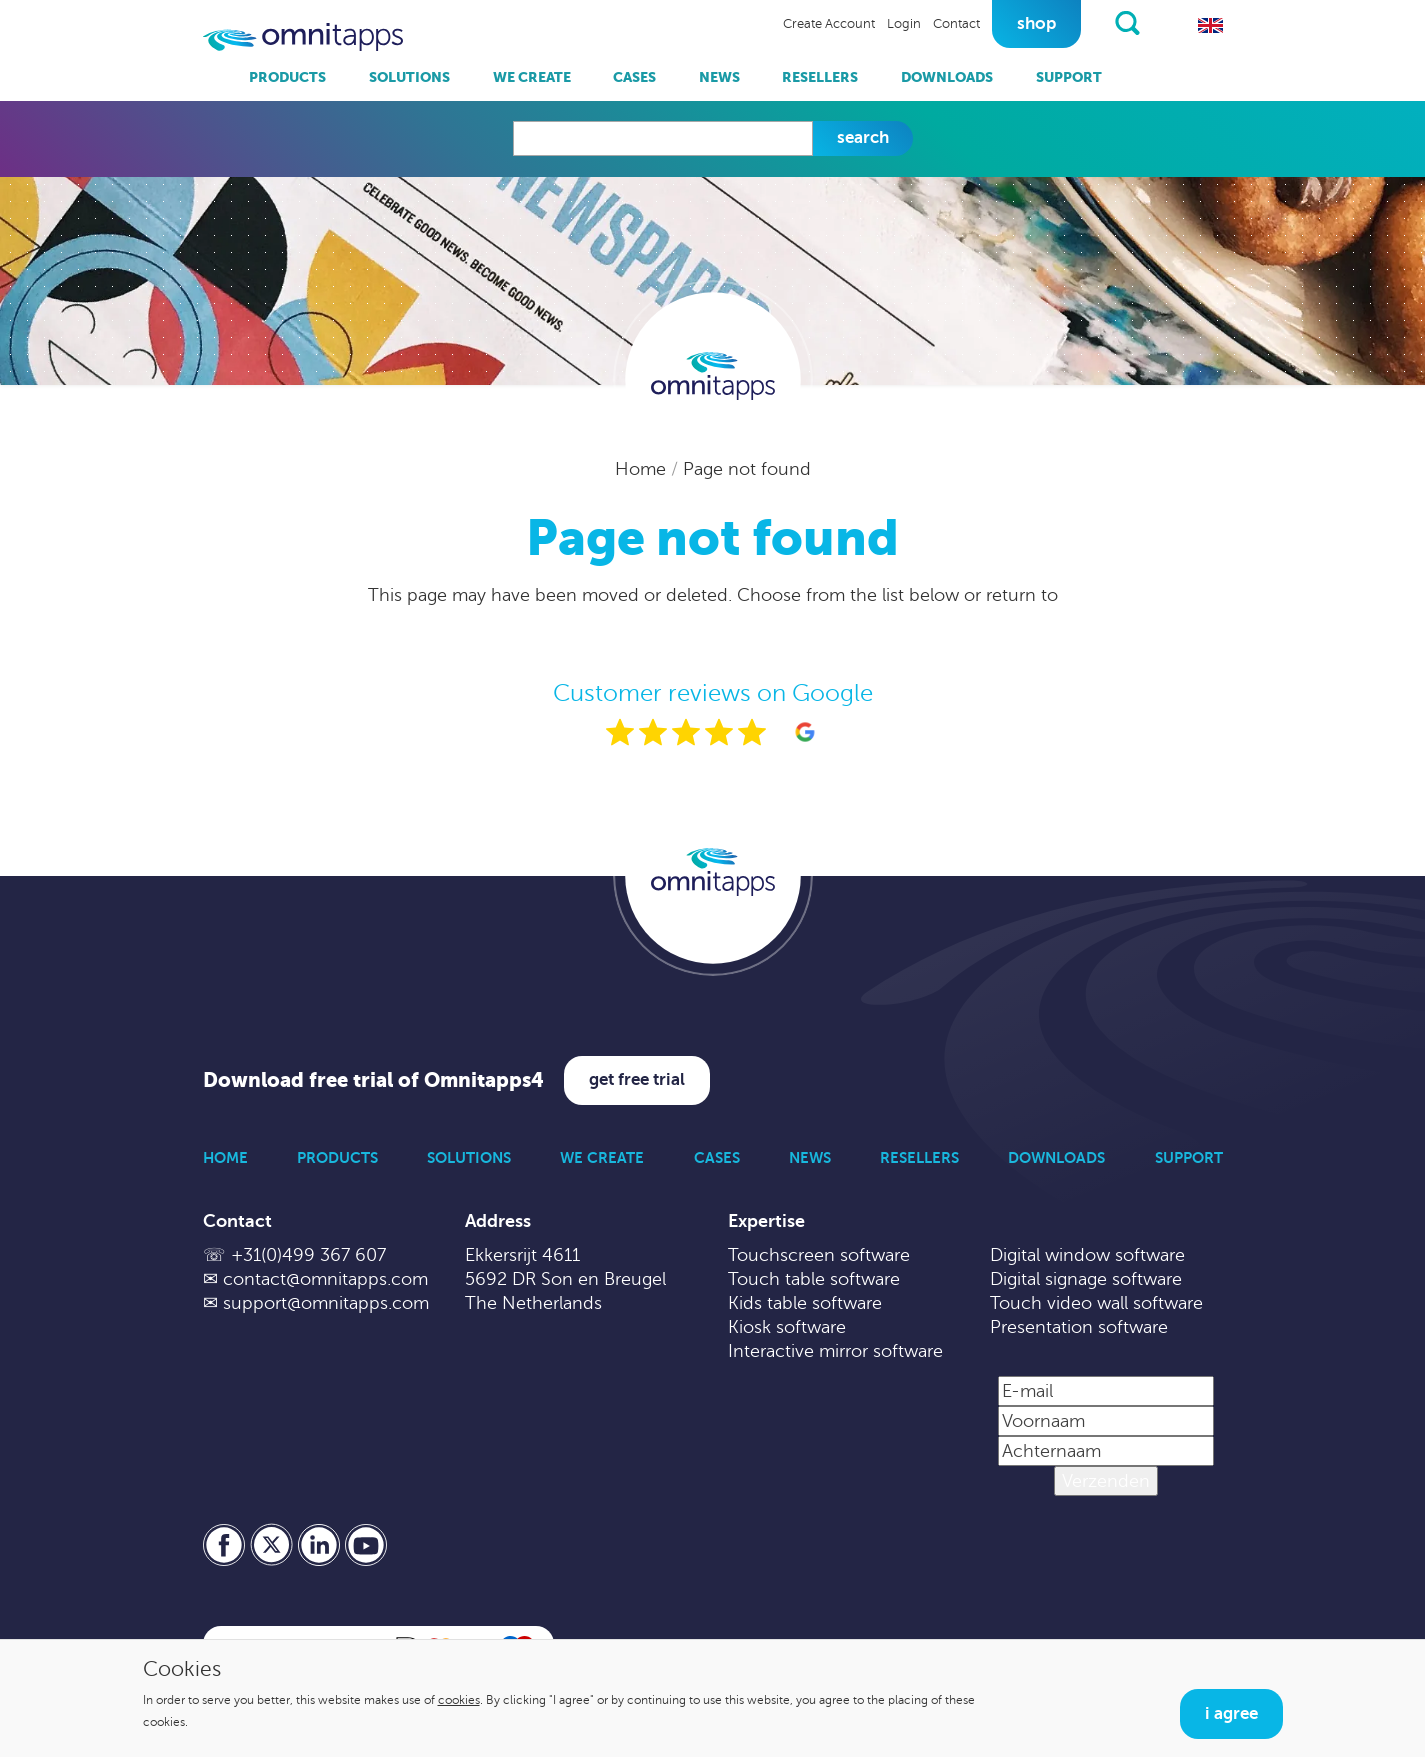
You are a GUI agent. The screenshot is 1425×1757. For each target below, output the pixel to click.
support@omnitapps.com (326, 1303)
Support (1069, 77)
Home (643, 469)
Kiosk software (787, 1327)
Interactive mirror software (835, 1351)
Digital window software (1087, 1255)
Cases (634, 77)
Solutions (409, 77)
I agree (1231, 1713)
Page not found (747, 469)
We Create (532, 77)
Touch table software (814, 1279)
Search (863, 137)
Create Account (829, 24)
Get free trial (637, 1079)
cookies (459, 1700)
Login (904, 24)
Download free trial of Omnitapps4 (373, 1080)
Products (287, 77)
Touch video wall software (1096, 1303)
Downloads (947, 77)
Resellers (820, 77)
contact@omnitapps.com (325, 1279)
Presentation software (1079, 1327)
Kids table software (805, 1303)
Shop (1036, 23)
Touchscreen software (819, 1255)
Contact (956, 24)
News (719, 77)
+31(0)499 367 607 (308, 1255)
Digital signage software (1086, 1279)
